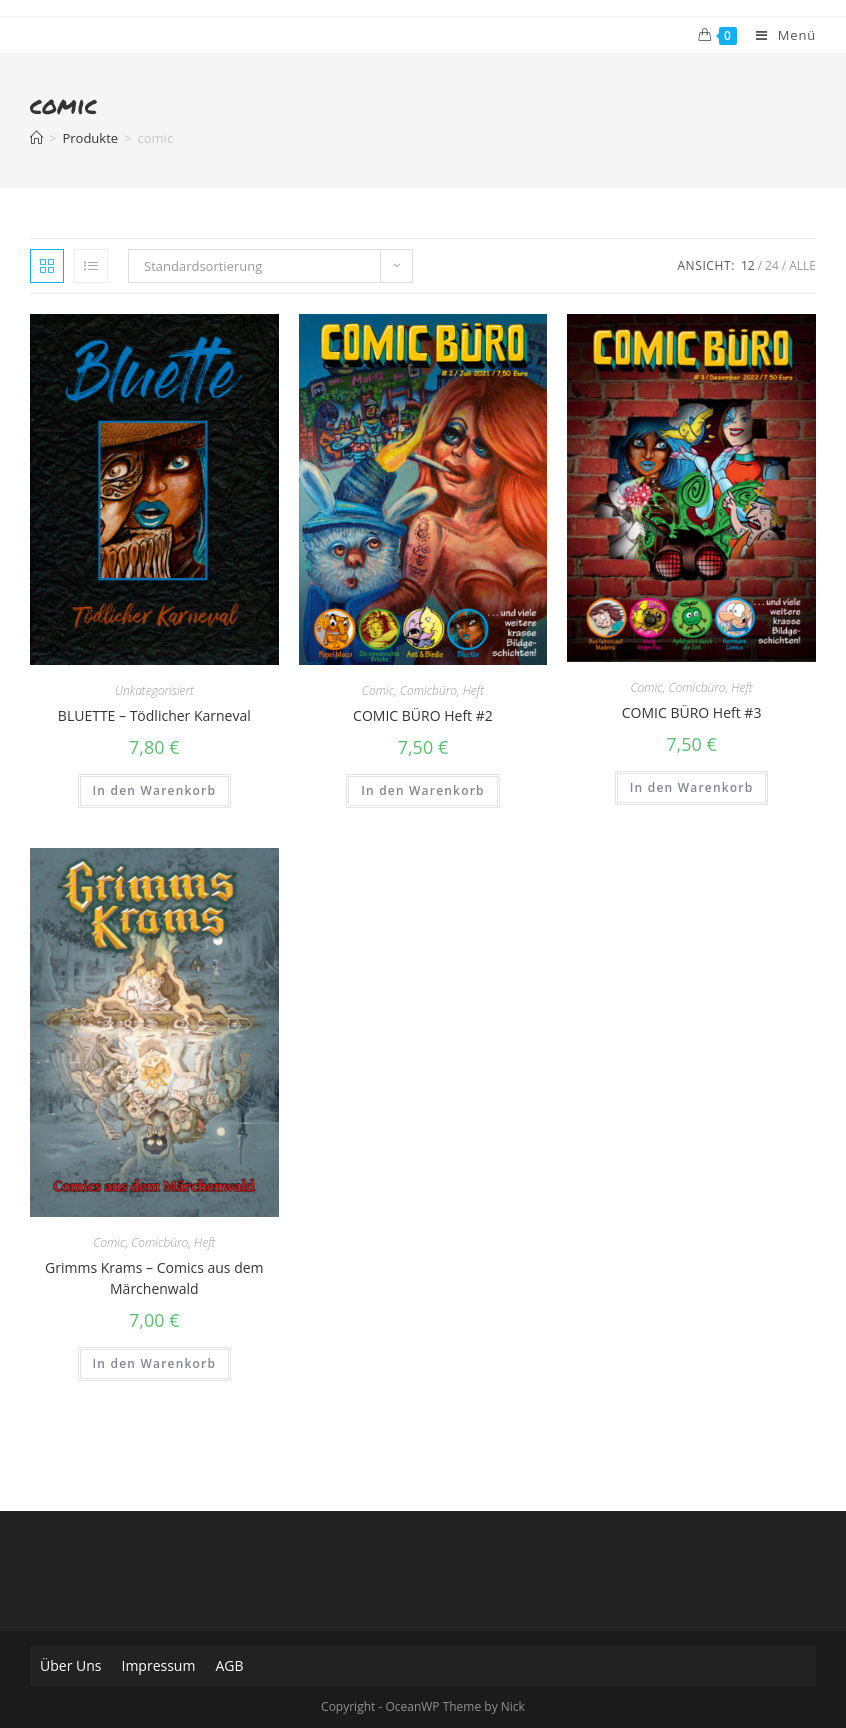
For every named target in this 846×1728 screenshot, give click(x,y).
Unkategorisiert (154, 690)
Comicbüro (428, 690)
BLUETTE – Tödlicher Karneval (154, 715)
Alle (802, 265)
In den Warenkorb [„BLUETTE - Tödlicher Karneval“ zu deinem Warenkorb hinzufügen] (155, 790)
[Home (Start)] (36, 138)
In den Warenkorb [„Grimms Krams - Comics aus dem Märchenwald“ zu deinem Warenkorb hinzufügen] (155, 1363)
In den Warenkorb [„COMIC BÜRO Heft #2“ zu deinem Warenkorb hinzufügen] (423, 790)
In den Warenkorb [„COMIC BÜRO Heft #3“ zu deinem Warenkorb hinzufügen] (692, 787)
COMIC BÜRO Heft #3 (692, 712)
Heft (473, 690)
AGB (229, 1665)
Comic (378, 690)
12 (748, 265)
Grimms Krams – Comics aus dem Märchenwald (154, 1278)
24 (772, 265)
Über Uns (70, 1665)
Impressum (158, 1665)
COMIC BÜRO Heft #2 (423, 715)
